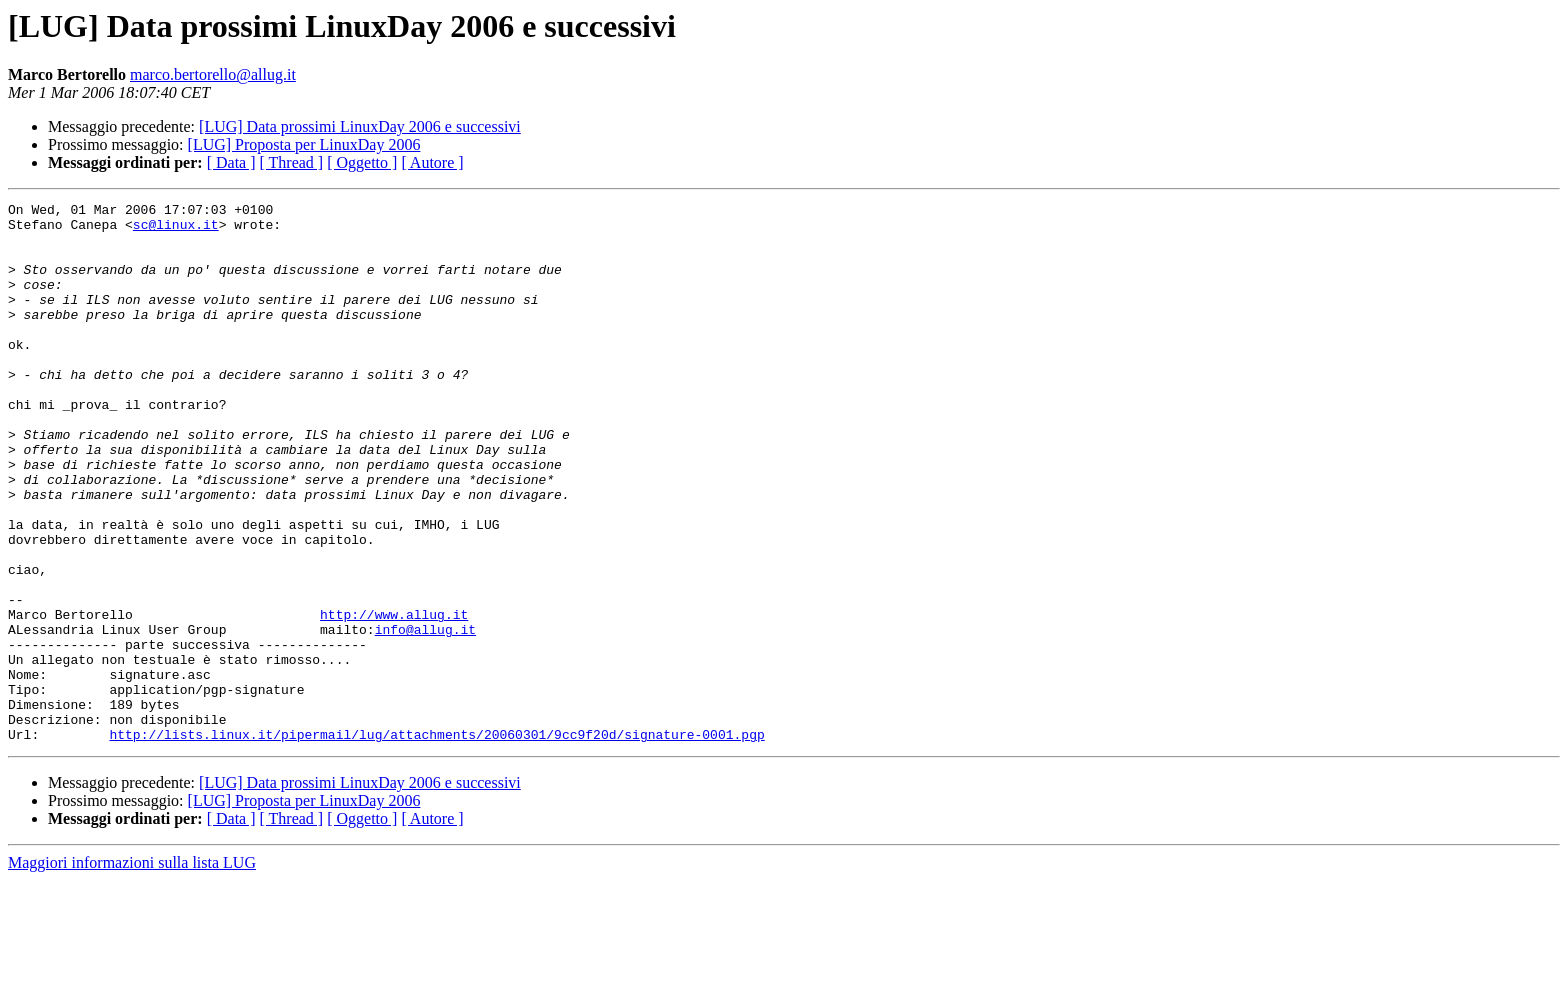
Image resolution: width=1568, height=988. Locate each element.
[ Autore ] (432, 162)
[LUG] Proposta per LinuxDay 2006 (304, 144)
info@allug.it (425, 716)
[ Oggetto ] (362, 162)
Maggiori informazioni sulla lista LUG (132, 970)
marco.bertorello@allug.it (213, 74)
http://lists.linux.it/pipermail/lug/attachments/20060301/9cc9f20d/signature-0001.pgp (436, 842)
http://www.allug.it (394, 698)
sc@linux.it (176, 230)
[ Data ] (231, 162)
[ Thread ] (292, 162)
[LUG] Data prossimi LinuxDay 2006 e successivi (360, 126)
